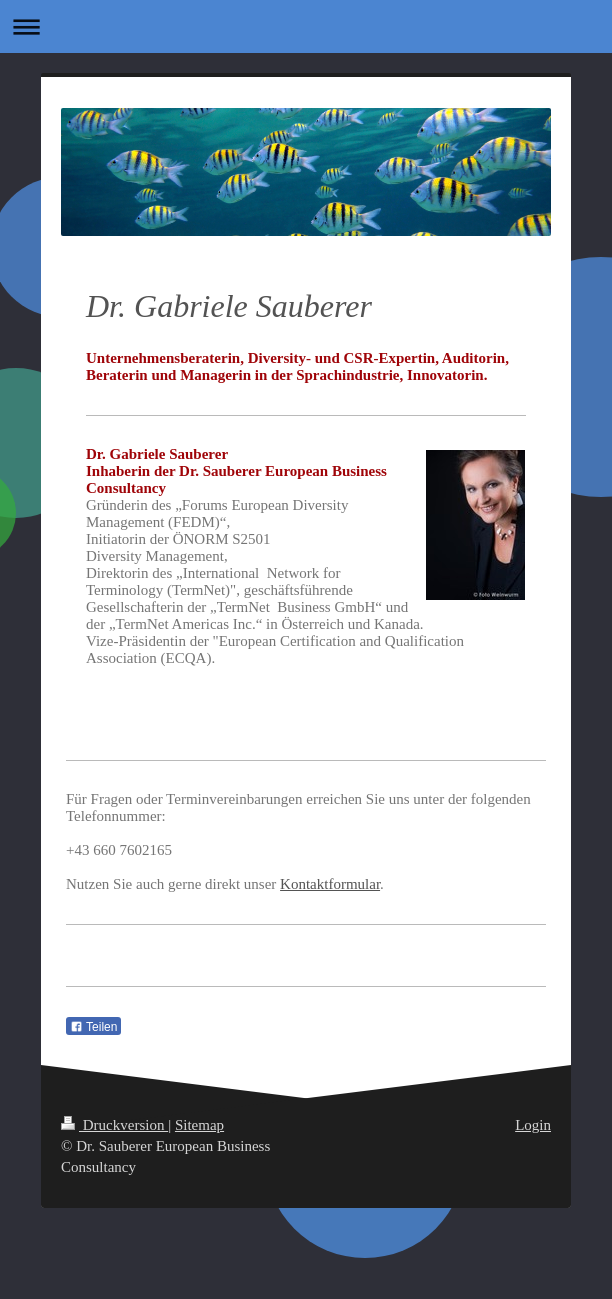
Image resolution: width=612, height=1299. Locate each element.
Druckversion (114, 1125)
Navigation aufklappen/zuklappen (306, 26)
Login (533, 1125)
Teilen (93, 1027)
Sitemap (199, 1125)
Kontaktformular (330, 884)
